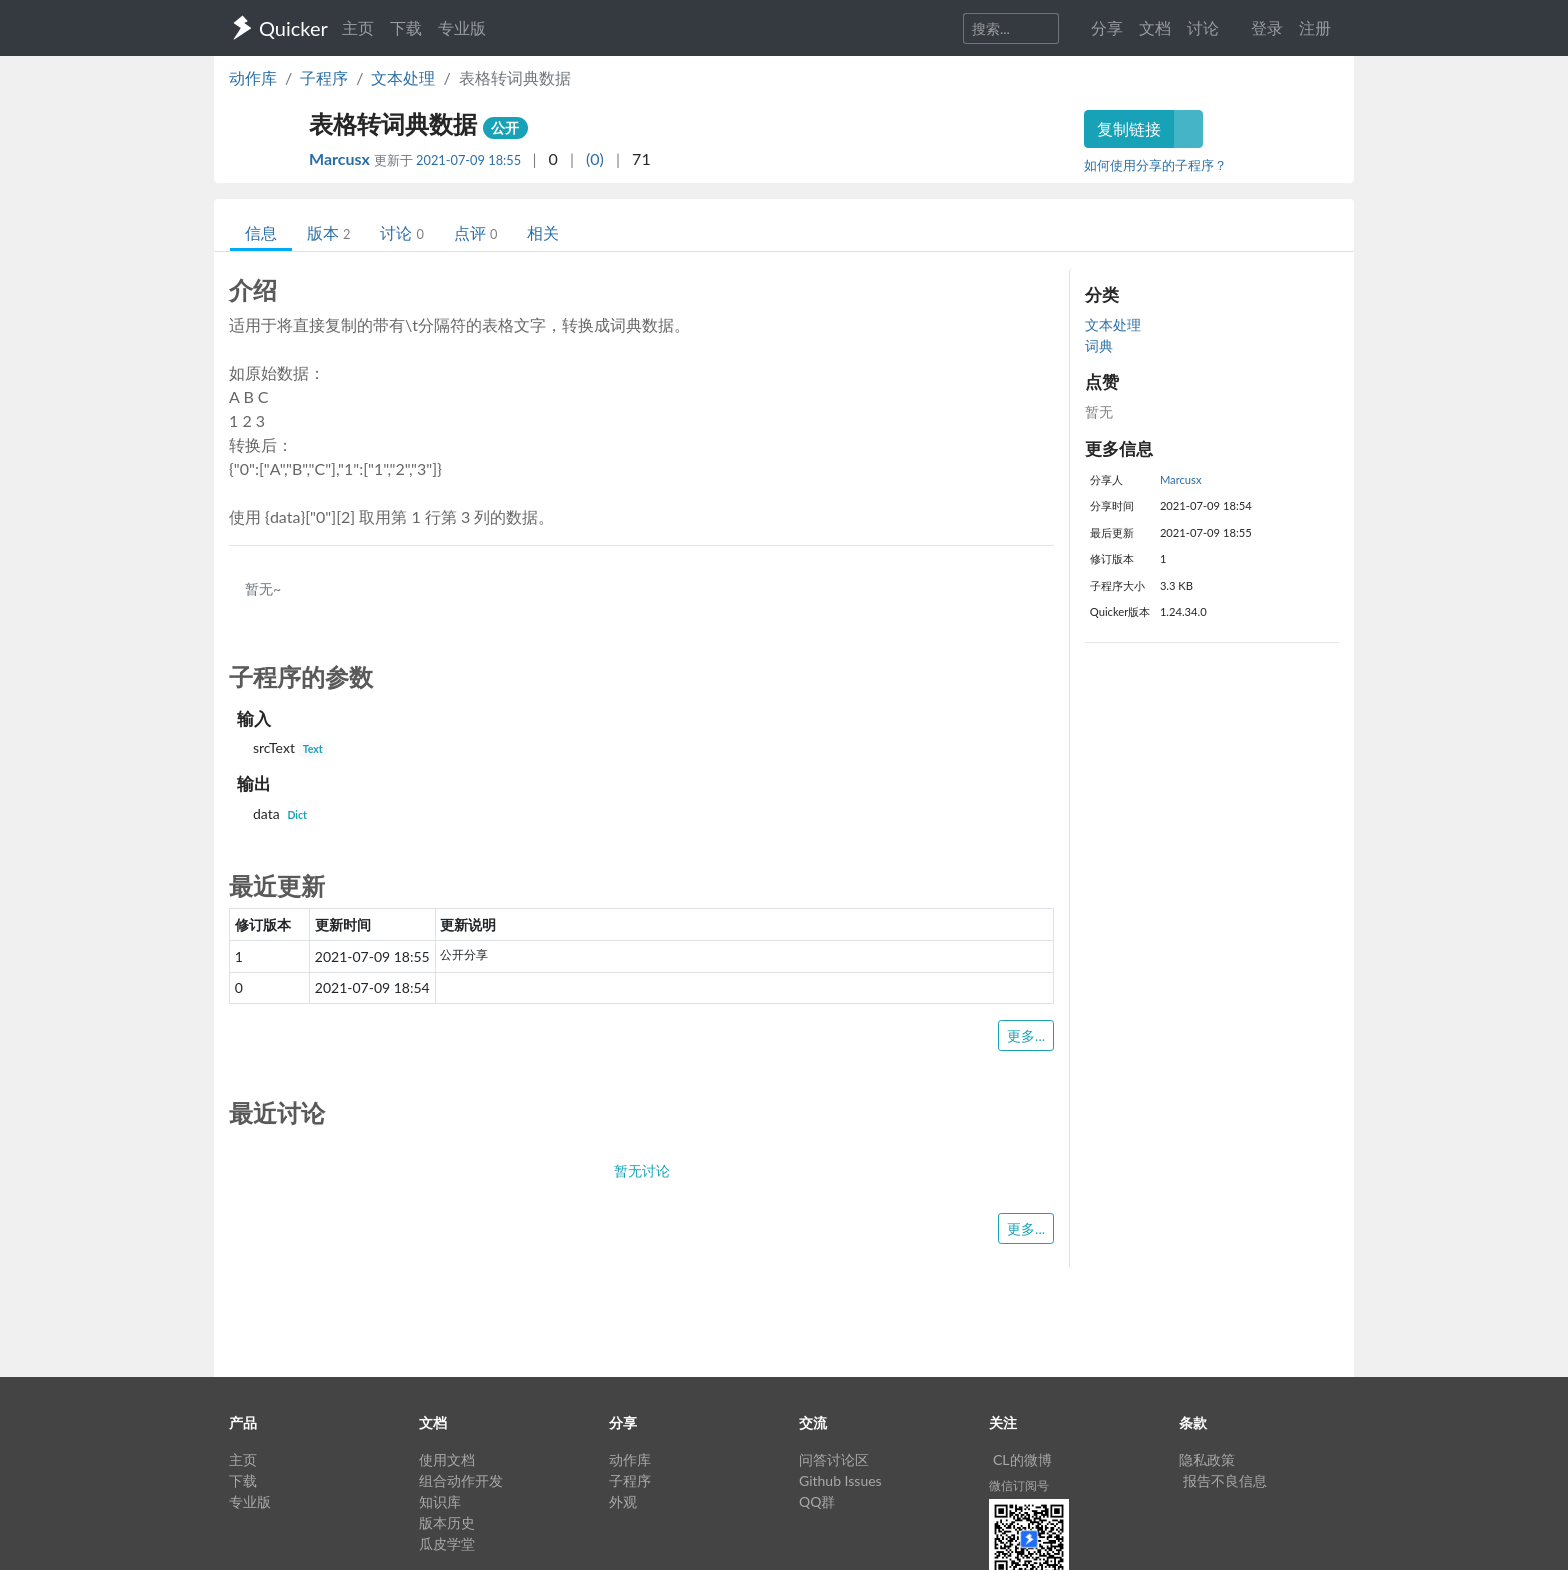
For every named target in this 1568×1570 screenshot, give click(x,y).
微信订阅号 (1019, 1485)
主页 (358, 27)
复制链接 (1129, 128)
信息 (261, 232)
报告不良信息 (1225, 1480)
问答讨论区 (834, 1459)
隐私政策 (1207, 1459)
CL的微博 (1022, 1459)
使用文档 (447, 1459)
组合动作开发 (461, 1480)
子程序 (324, 77)
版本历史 (447, 1522)
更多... (1026, 1035)
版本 (328, 232)
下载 (406, 27)
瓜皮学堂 (447, 1543)
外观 (623, 1501)
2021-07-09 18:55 (468, 160)
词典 (1099, 345)
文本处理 (403, 77)
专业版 (462, 27)
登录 (1267, 27)
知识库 (440, 1501)
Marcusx (341, 158)
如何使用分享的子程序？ (1155, 165)
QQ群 (817, 1501)
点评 (475, 232)
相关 (543, 232)
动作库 (253, 77)
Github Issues (840, 1480)
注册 (1315, 27)
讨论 (401, 232)
